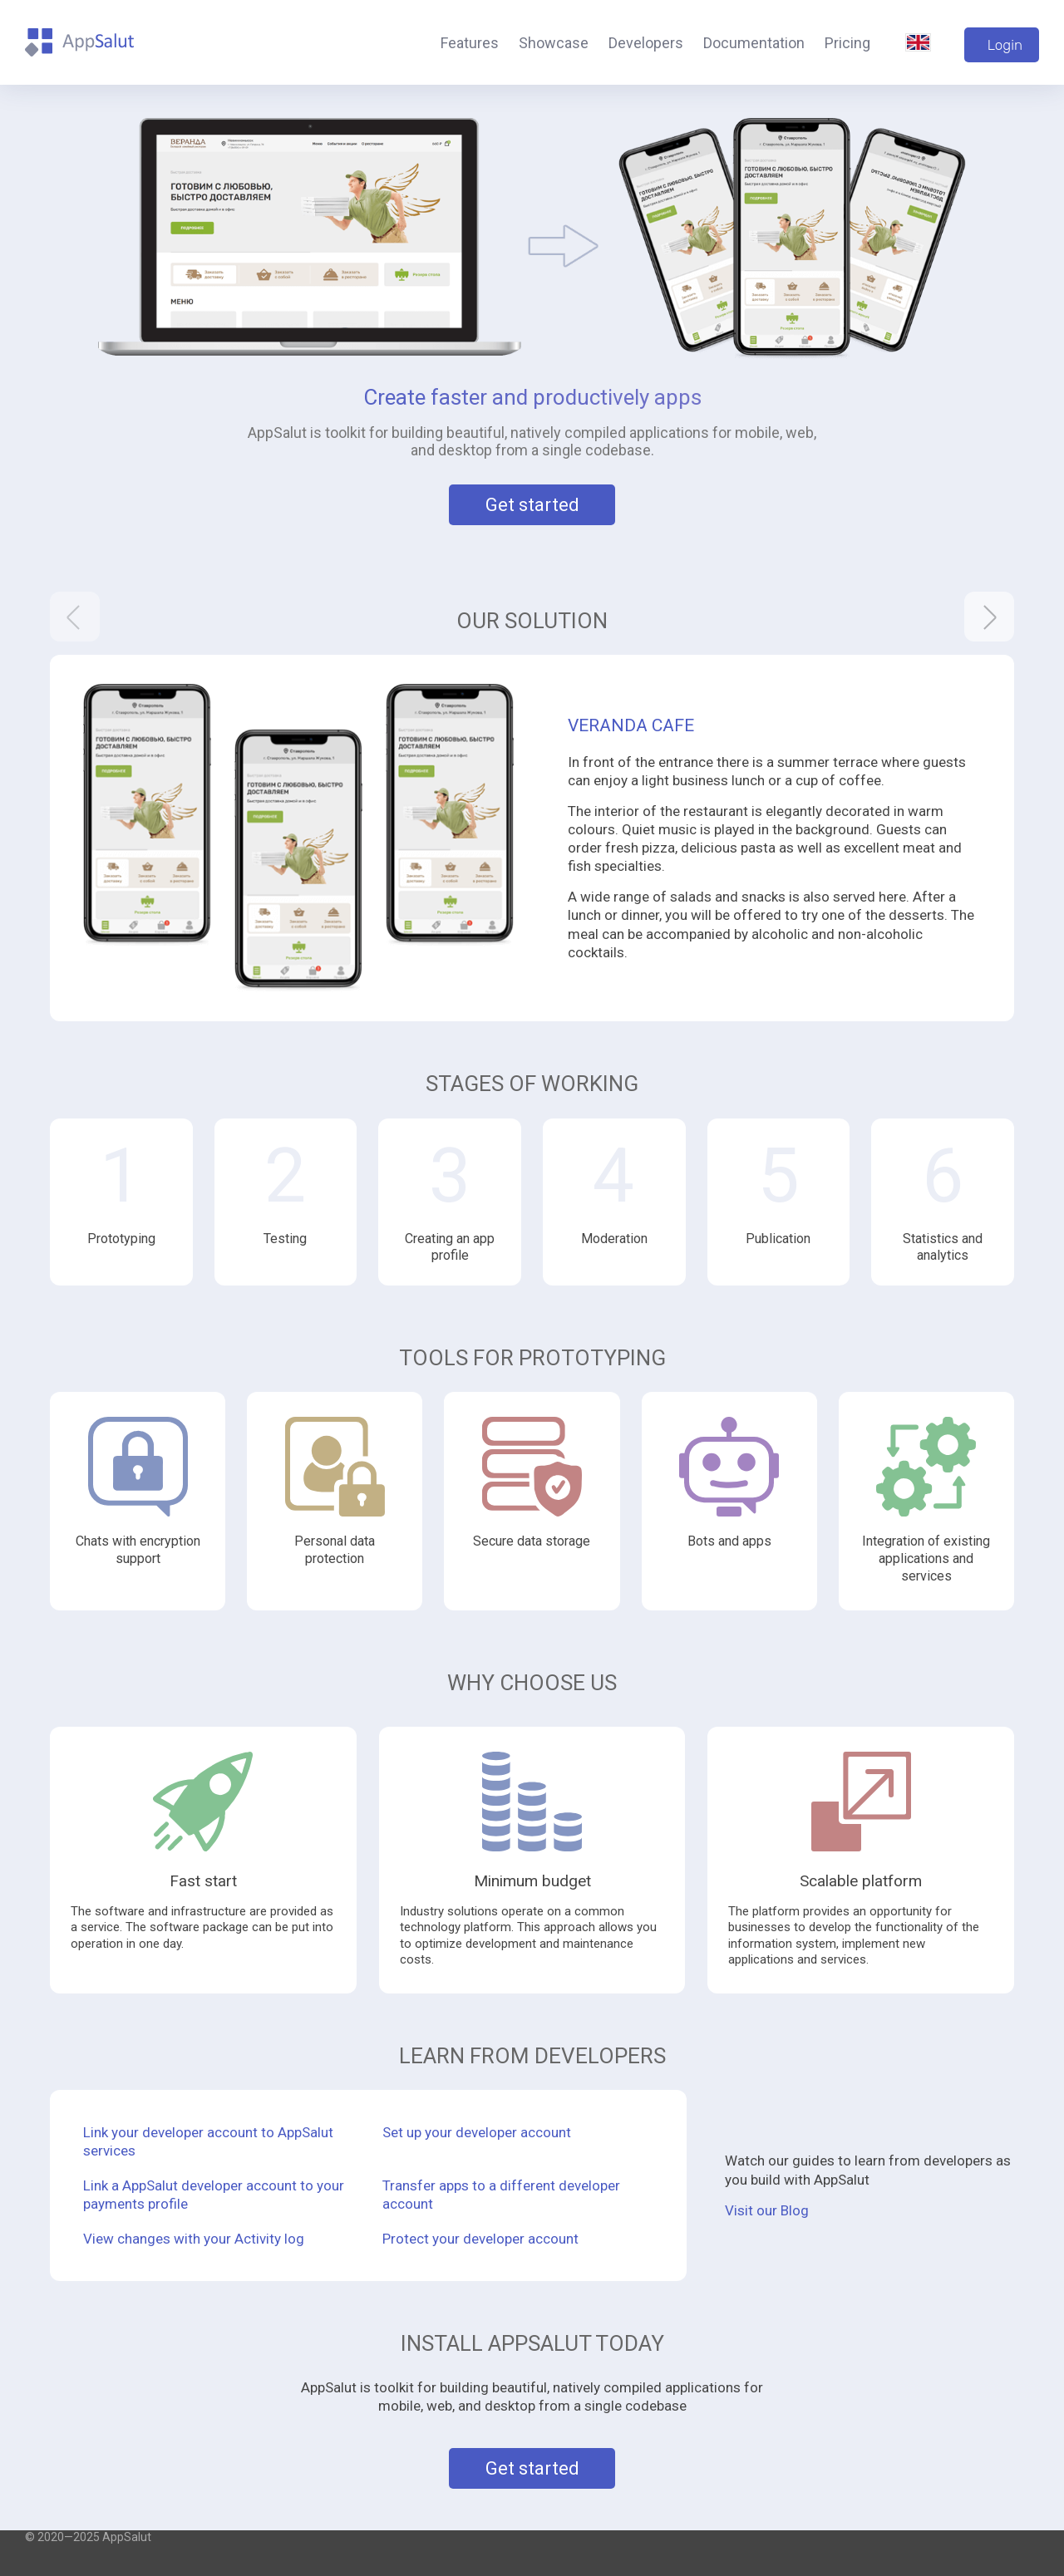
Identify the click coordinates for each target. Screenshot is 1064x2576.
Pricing (847, 43)
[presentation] (75, 617)
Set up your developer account (476, 2132)
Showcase (554, 43)
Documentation (754, 43)
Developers (645, 43)
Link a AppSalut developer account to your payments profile (213, 2194)
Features (470, 43)
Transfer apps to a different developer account (501, 2194)
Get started (532, 504)
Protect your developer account (480, 2238)
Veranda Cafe (631, 725)
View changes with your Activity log (193, 2238)
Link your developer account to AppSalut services (208, 2141)
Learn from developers (532, 2055)
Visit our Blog (767, 2210)
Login (1005, 45)
